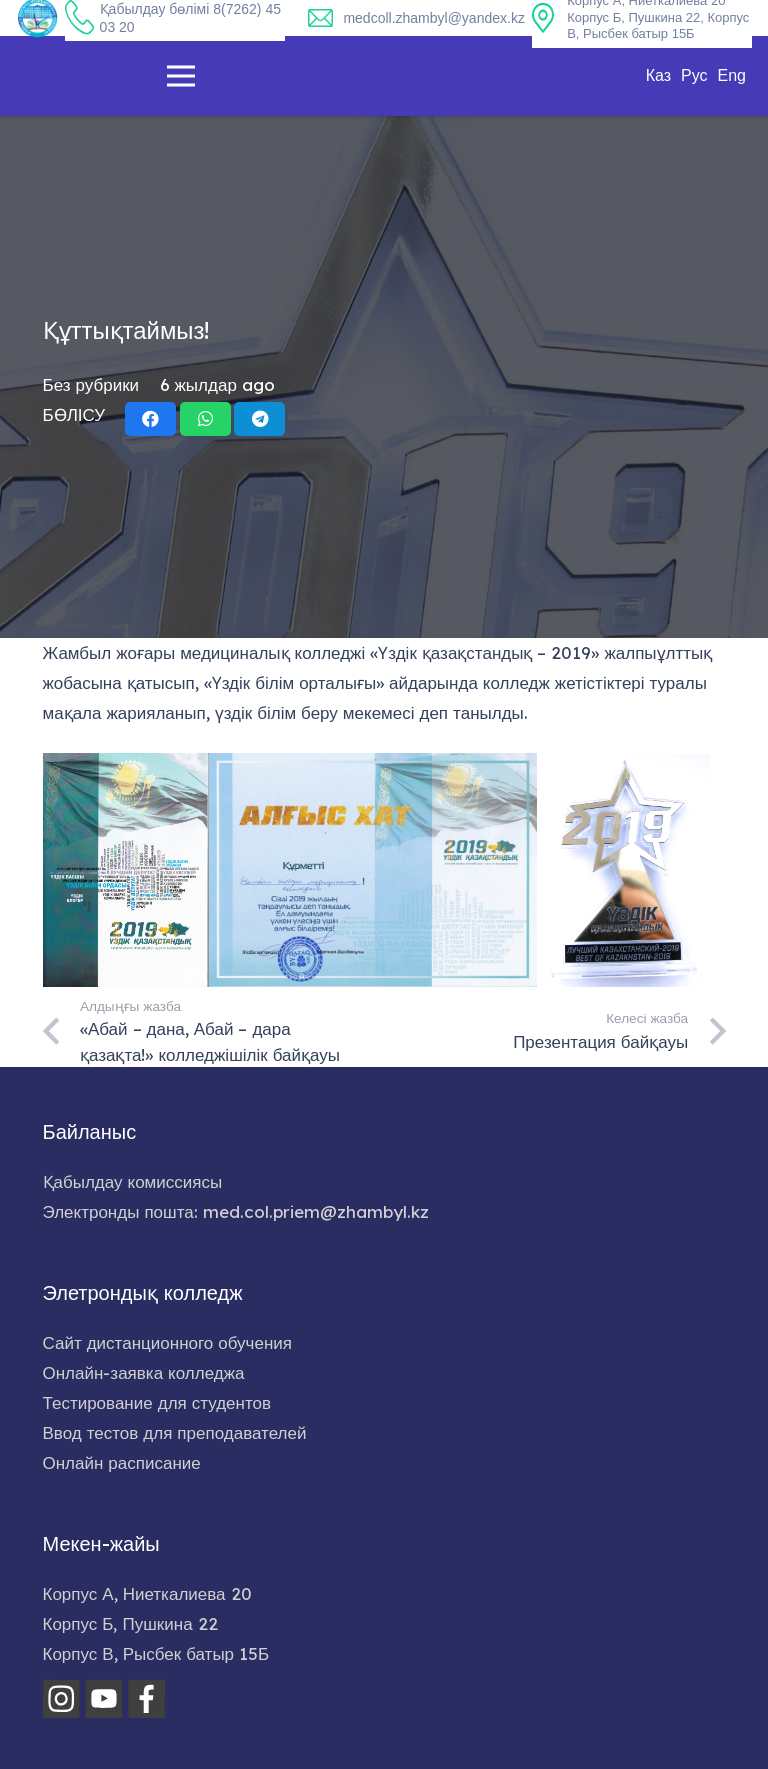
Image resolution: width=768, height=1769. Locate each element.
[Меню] (180, 76)
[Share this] (150, 419)
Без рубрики (91, 384)
